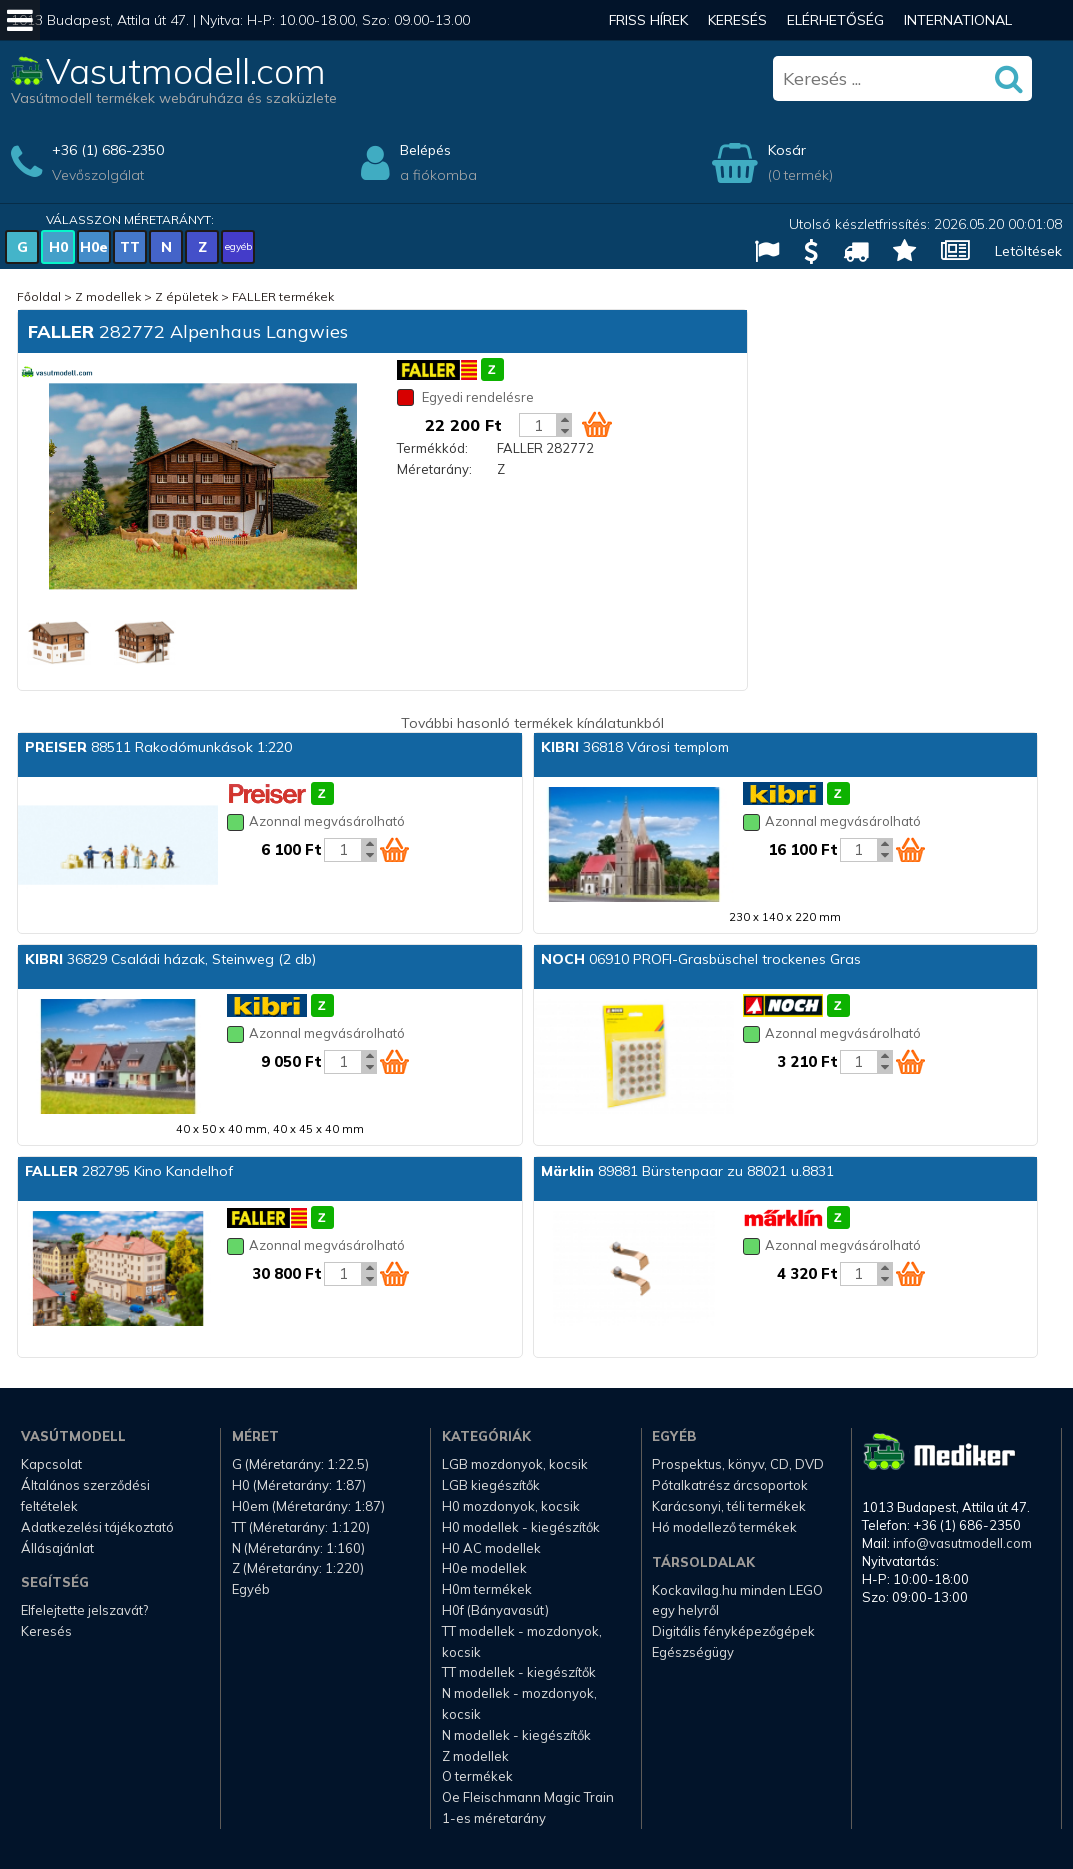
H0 (58, 247)
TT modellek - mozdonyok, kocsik (522, 1641)
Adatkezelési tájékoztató (97, 1527)
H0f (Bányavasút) (495, 1610)
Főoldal (39, 296)
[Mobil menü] (20, 20)
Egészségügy (693, 1652)
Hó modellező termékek (724, 1527)
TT (130, 247)
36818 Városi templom (635, 747)
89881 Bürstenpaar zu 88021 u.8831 (687, 1171)
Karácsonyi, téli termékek (729, 1506)
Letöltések (1028, 251)
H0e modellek (484, 1568)
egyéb (238, 246)
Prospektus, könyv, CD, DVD (738, 1464)
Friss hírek (648, 20)
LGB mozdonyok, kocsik (515, 1464)
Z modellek (108, 296)
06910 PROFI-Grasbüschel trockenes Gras (701, 959)
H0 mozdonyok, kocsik (511, 1506)
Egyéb (251, 1589)
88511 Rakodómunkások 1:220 (158, 747)
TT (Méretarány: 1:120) (301, 1527)
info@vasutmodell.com (962, 1543)
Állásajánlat (57, 1548)
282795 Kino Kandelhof (129, 1171)
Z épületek (186, 296)
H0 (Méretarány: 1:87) (299, 1485)
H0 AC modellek (491, 1548)
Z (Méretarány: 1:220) (298, 1568)
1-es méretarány (494, 1818)
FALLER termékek (283, 296)
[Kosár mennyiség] (538, 425)
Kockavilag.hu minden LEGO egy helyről (737, 1600)
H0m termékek (487, 1589)
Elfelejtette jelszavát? (84, 1610)
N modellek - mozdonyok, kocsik (519, 1703)
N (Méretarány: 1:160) (298, 1548)
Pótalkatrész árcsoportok (730, 1485)
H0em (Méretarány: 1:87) (308, 1506)
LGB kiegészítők (491, 1485)
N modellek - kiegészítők (516, 1735)
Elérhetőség (835, 20)
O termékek (477, 1776)
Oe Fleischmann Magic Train (528, 1797)
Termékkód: (432, 448)
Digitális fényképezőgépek (733, 1631)
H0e (94, 247)
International (958, 20)
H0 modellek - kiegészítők (521, 1527)
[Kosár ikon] (597, 424)
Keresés (737, 20)
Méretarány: (434, 469)
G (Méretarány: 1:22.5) (300, 1464)
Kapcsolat (51, 1464)
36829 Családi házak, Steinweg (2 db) (170, 959)
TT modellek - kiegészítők (519, 1672)
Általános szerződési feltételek (85, 1495)
